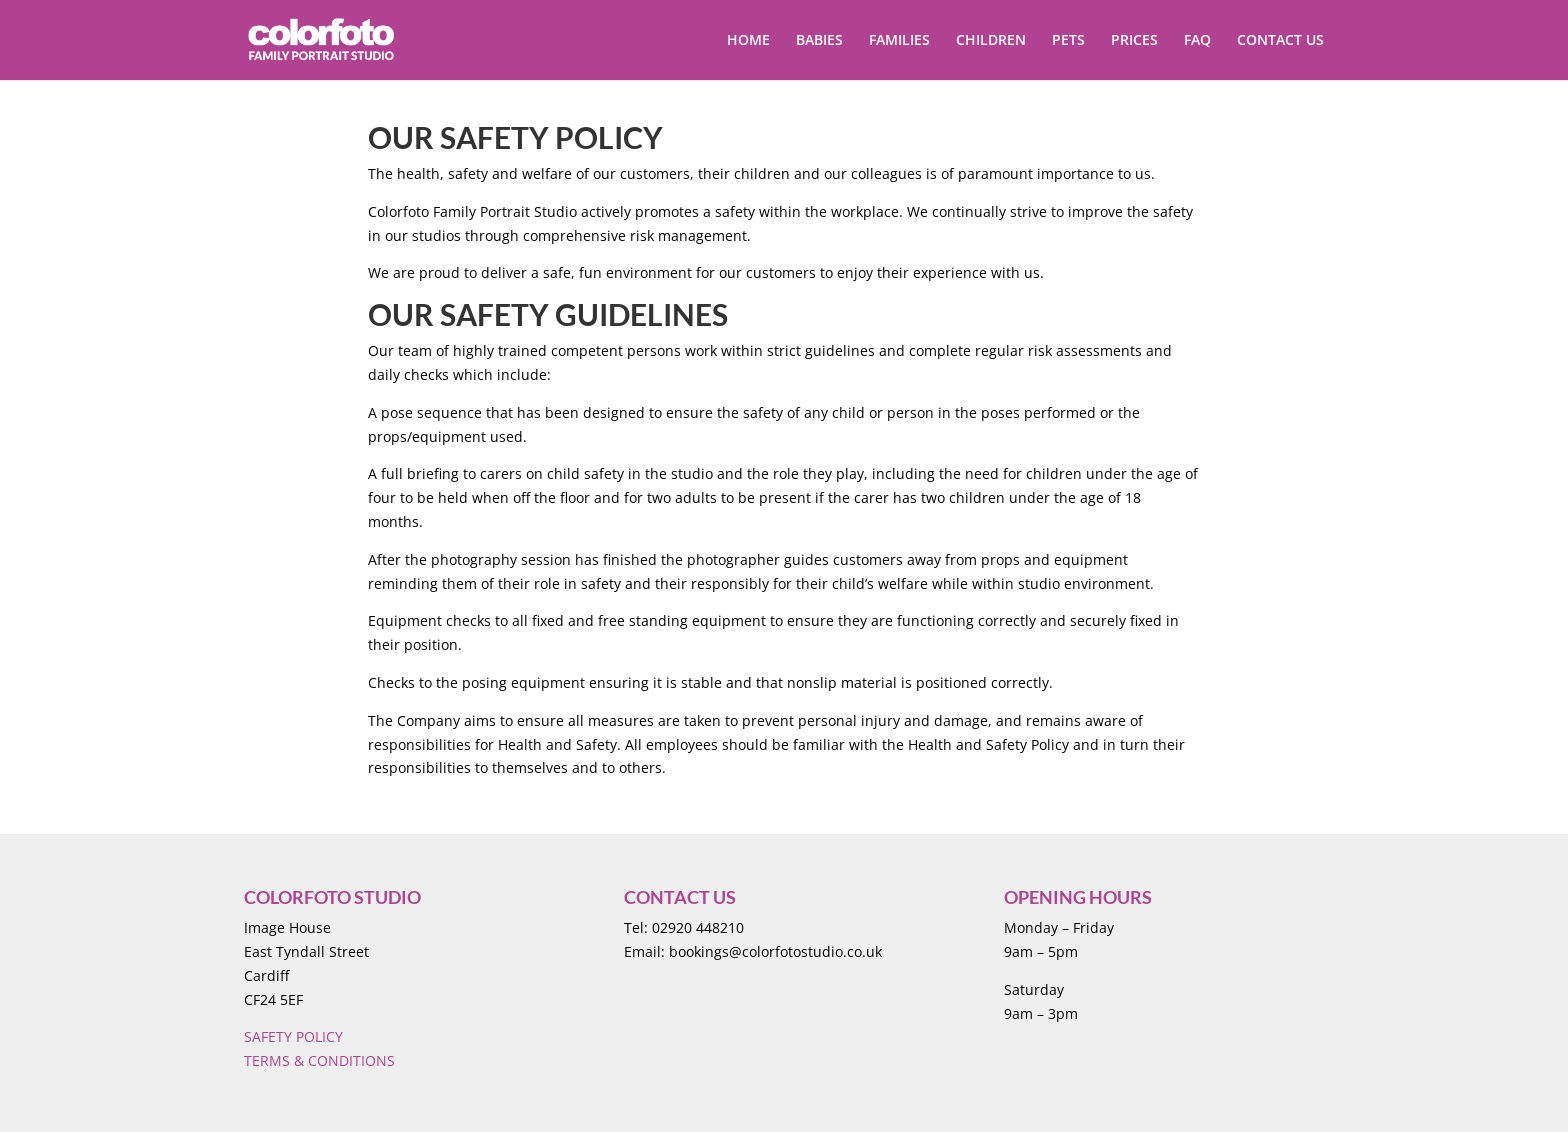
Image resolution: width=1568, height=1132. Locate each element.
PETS (1068, 41)
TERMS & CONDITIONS (319, 1060)
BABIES (819, 41)
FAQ (1197, 41)
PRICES (1134, 41)
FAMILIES (899, 41)
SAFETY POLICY (293, 1036)
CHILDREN (991, 41)
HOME (748, 41)
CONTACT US (1280, 41)
